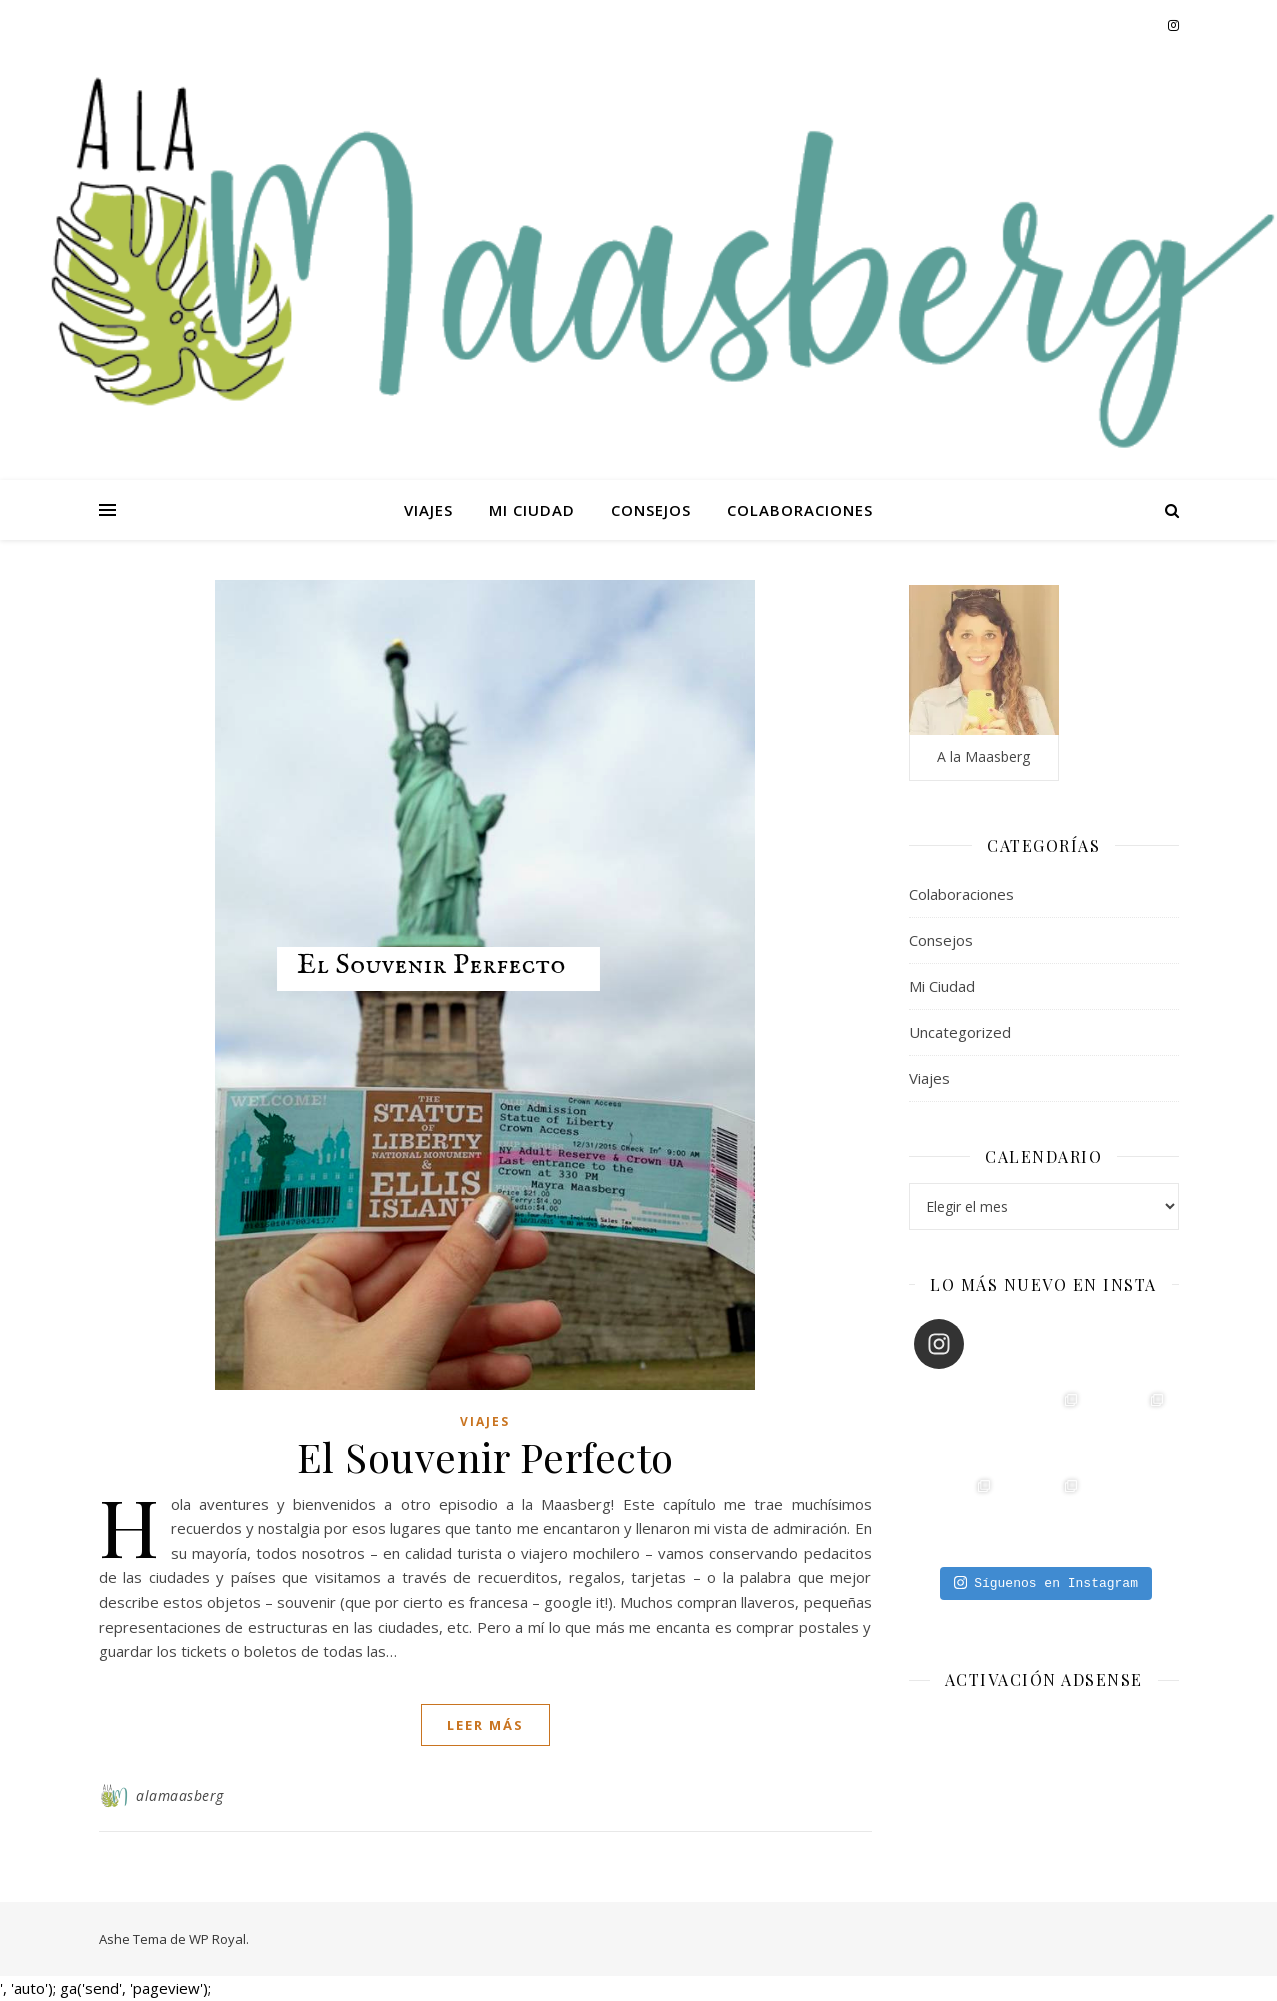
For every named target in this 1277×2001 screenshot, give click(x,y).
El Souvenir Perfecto (485, 1456)
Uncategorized (960, 1032)
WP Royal (217, 1939)
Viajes (428, 510)
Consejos (651, 510)
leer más (485, 1725)
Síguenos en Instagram (1046, 1583)
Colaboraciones (800, 510)
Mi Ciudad (532, 510)
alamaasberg (180, 1795)
